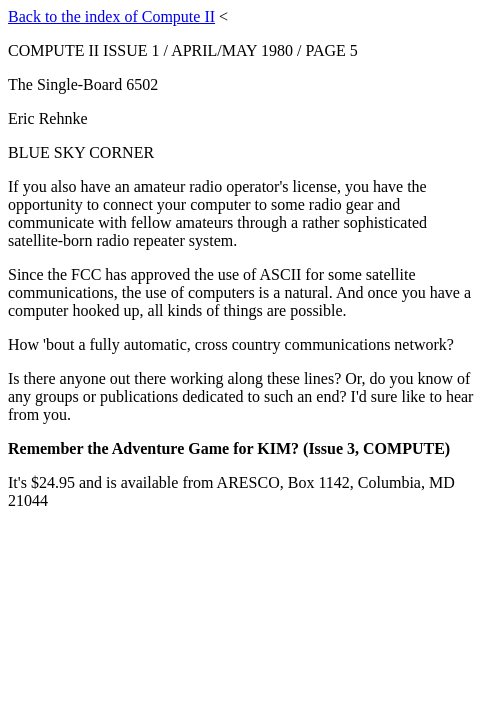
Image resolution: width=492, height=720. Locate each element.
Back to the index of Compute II (111, 16)
